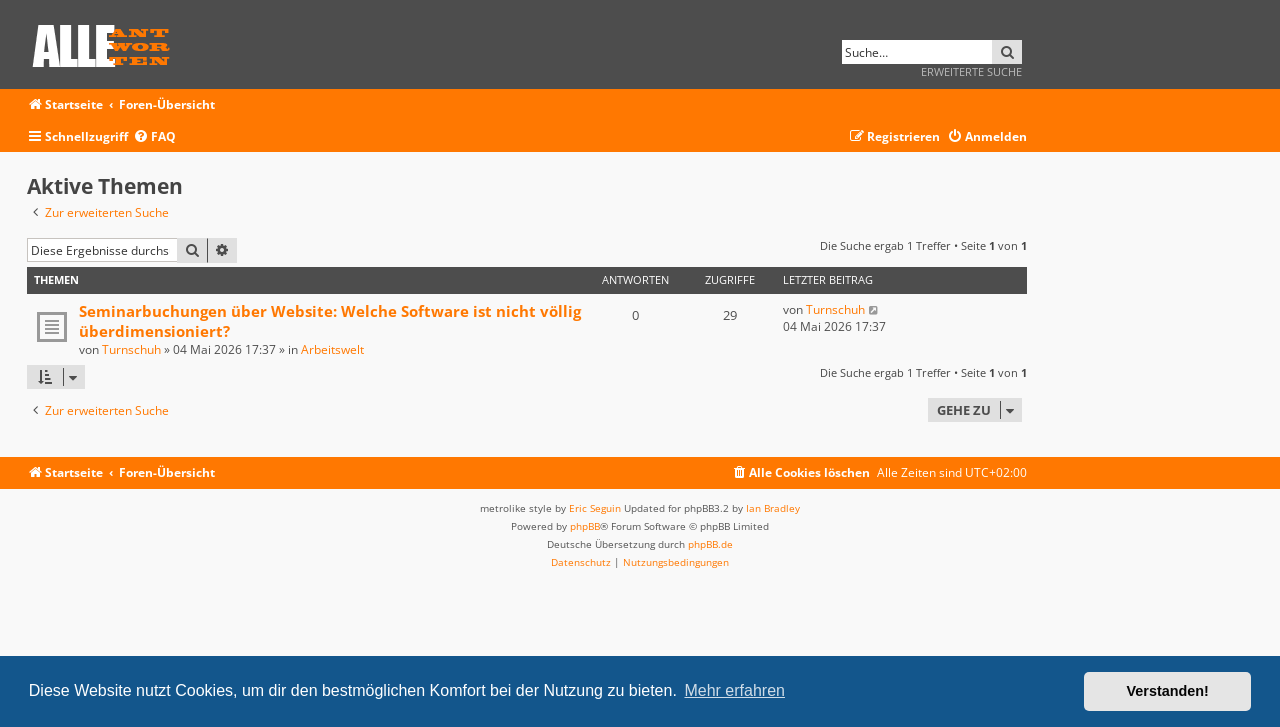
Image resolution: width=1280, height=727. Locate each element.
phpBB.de (710, 544)
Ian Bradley (773, 508)
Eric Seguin (595, 508)
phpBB (585, 526)
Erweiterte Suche (971, 71)
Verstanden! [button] (1168, 691)
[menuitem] (154, 137)
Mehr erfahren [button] (734, 690)
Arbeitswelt (332, 349)
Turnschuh (131, 349)
